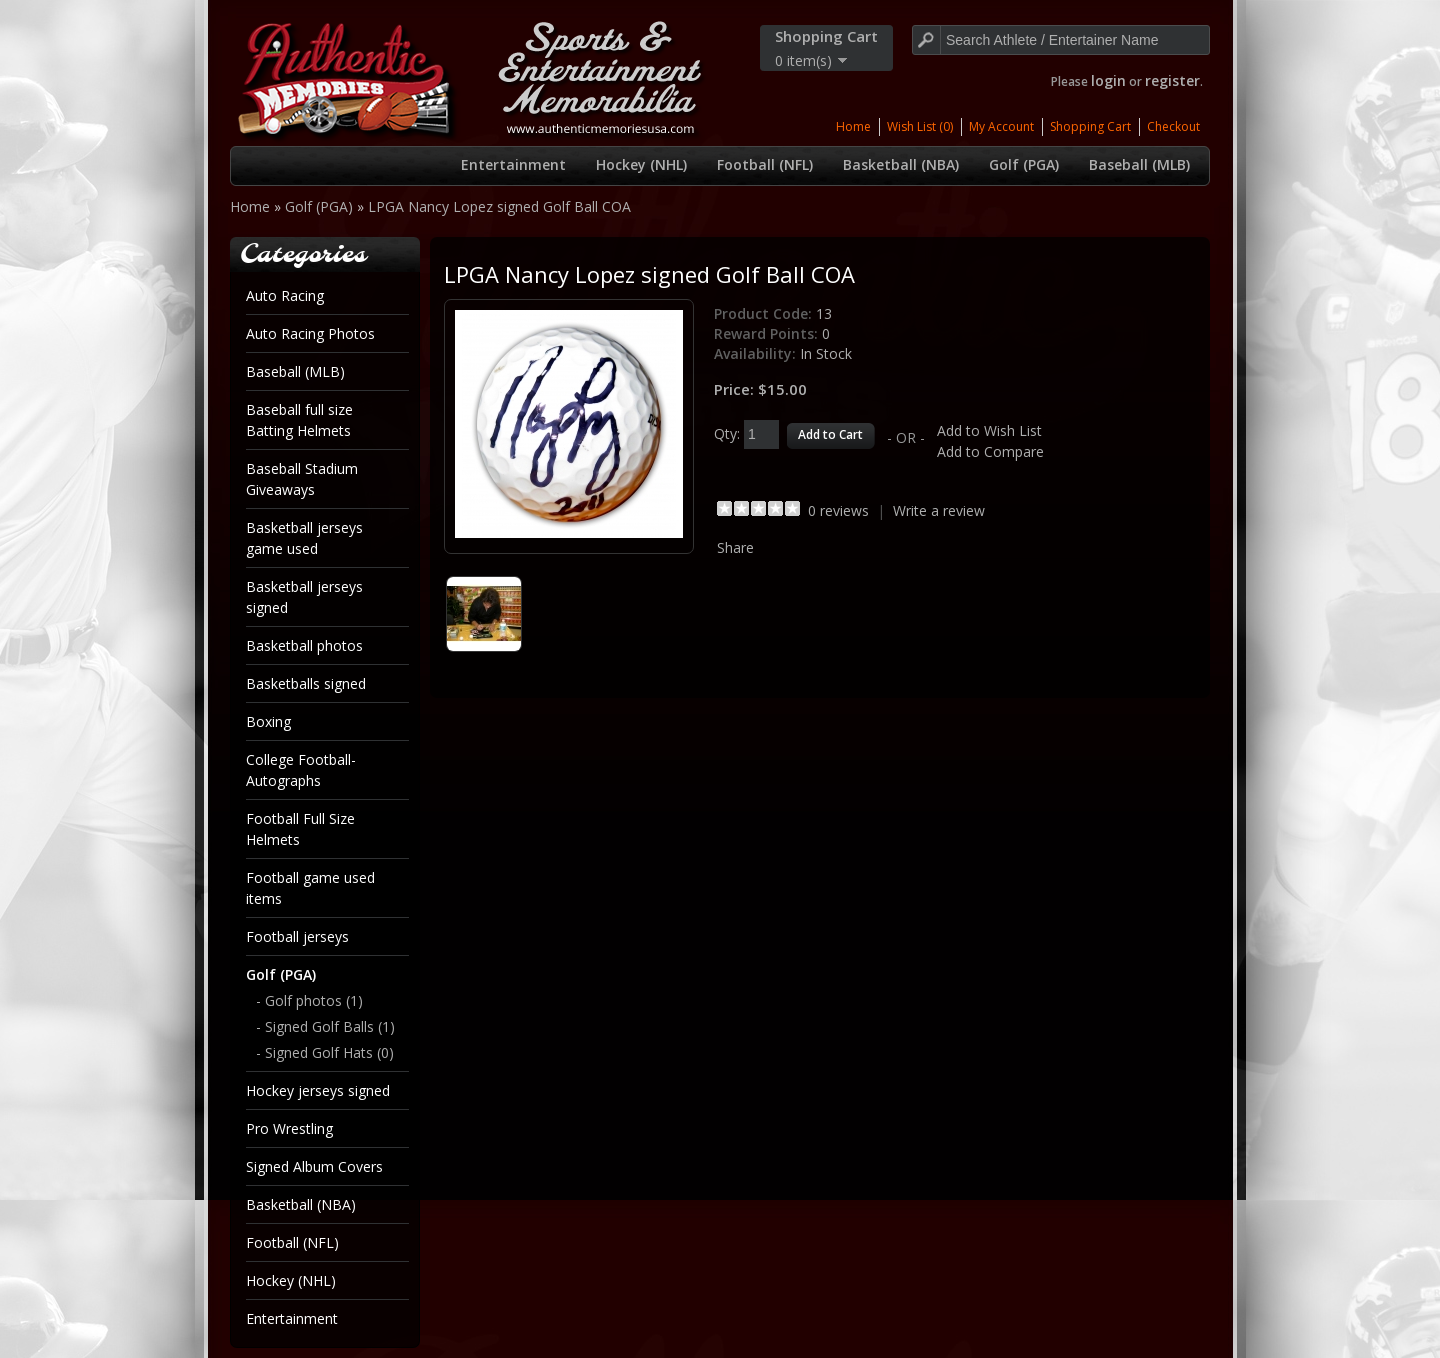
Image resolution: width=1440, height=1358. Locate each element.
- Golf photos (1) (309, 1000)
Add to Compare (990, 451)
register (1172, 80)
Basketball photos (304, 645)
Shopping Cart (1090, 126)
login (1108, 80)
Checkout (1173, 126)
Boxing (268, 721)
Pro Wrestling (289, 1128)
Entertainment (513, 164)
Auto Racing (285, 295)
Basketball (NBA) (901, 164)
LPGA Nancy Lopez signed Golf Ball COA (499, 206)
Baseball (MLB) (1139, 164)
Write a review (939, 510)
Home (853, 126)
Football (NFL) (765, 164)
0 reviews (838, 510)
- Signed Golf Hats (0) (325, 1052)
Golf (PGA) (1024, 164)
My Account (1001, 126)
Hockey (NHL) (641, 164)
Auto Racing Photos (310, 333)
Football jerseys (297, 936)
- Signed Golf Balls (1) (325, 1026)
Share (735, 547)
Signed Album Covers (314, 1166)
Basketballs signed (306, 683)
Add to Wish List (989, 430)
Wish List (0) (920, 126)
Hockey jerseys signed (318, 1090)
